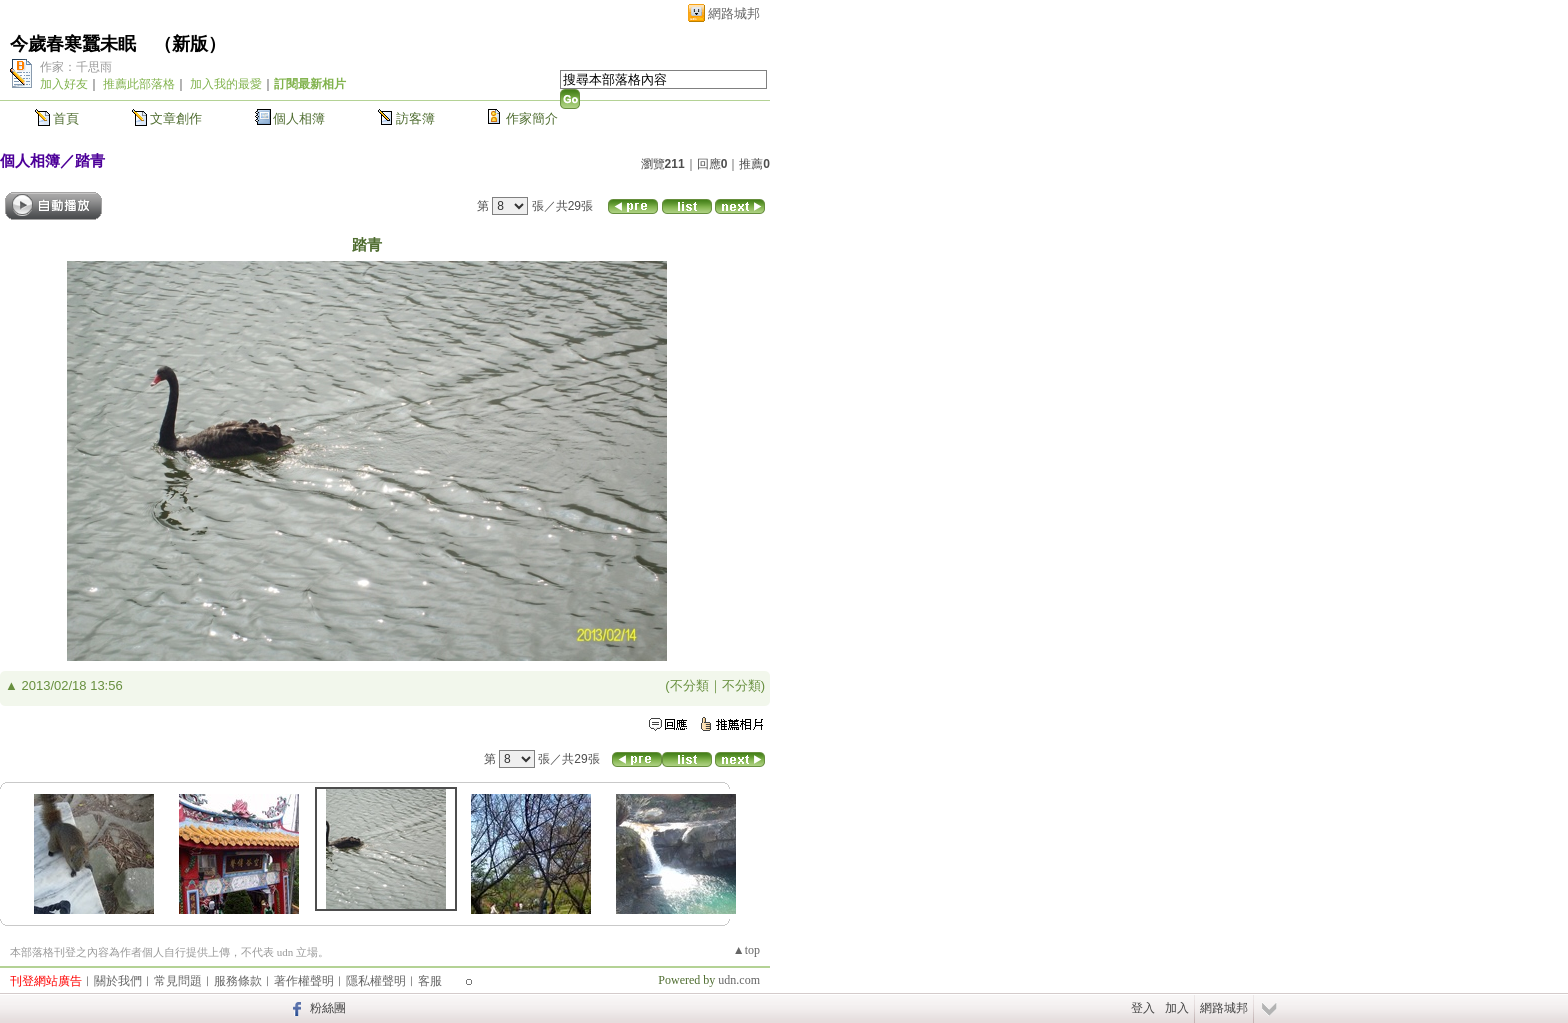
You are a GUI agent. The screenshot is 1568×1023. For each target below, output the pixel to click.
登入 (1143, 1008)
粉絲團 (328, 1008)
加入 (1177, 1008)
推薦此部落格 (139, 84)
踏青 (90, 160)
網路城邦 (734, 13)
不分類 (689, 685)
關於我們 (118, 981)
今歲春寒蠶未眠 (73, 44)
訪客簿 (415, 118)
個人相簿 (299, 118)
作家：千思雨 (76, 67)
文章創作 (176, 118)
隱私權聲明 (376, 981)
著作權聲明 (304, 981)
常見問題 (178, 981)
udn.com (739, 980)
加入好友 (64, 84)
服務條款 (238, 981)
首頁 (66, 118)
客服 (430, 981)
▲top (746, 950)
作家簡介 (532, 118)
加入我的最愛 (226, 84)
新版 (190, 44)
